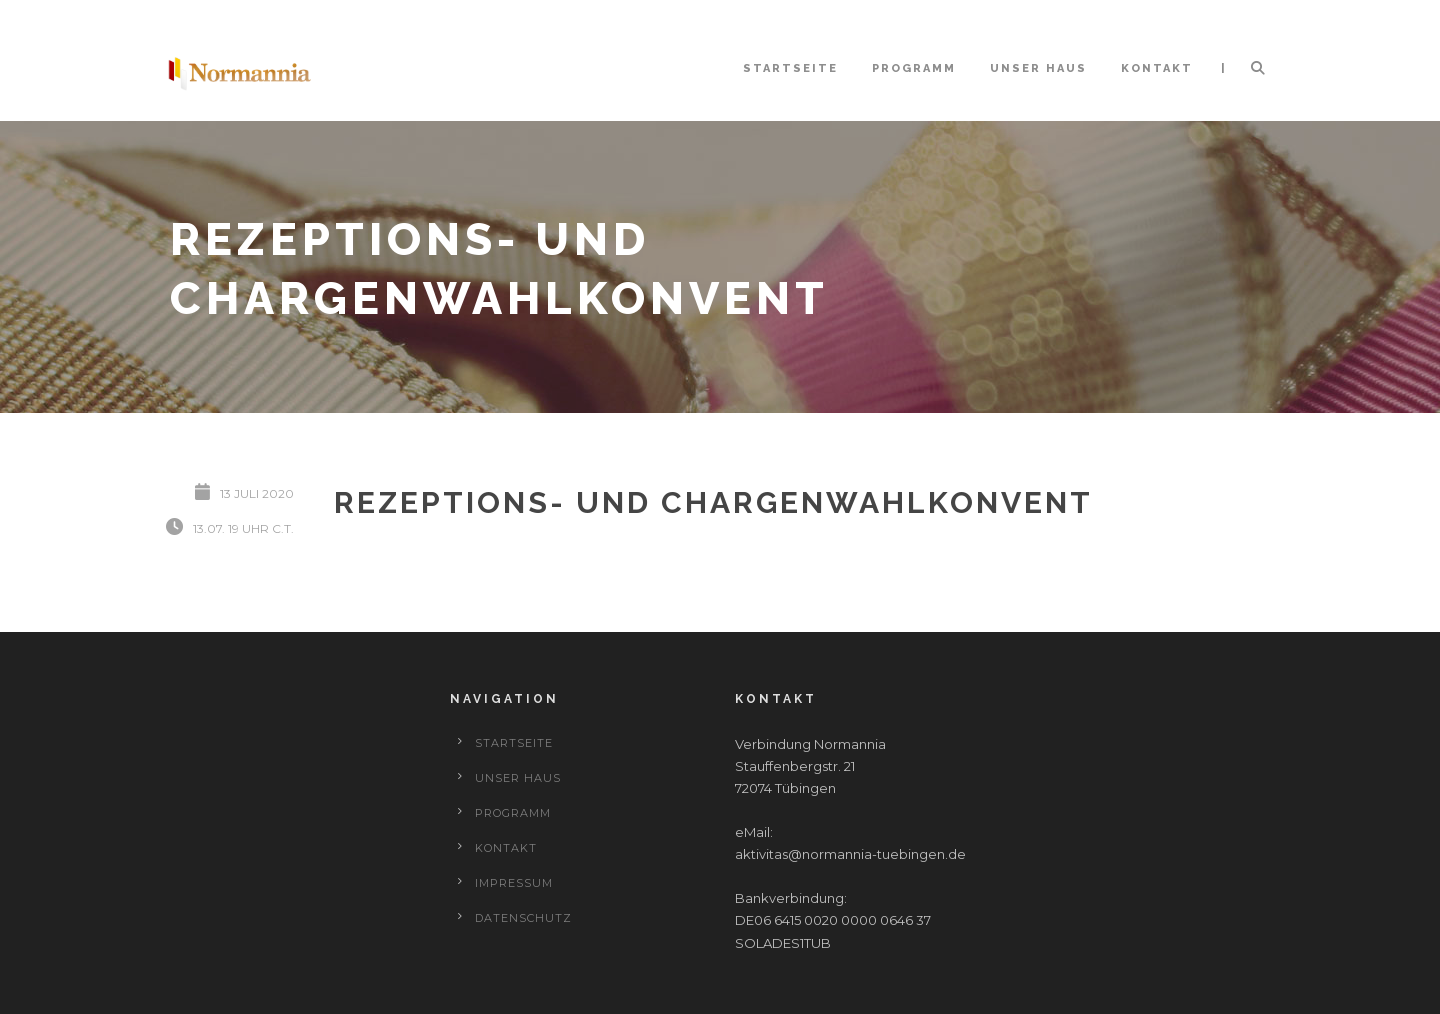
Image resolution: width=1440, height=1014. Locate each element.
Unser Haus (1038, 68)
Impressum (514, 883)
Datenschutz (523, 918)
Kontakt (1157, 68)
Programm (914, 68)
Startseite (790, 68)
